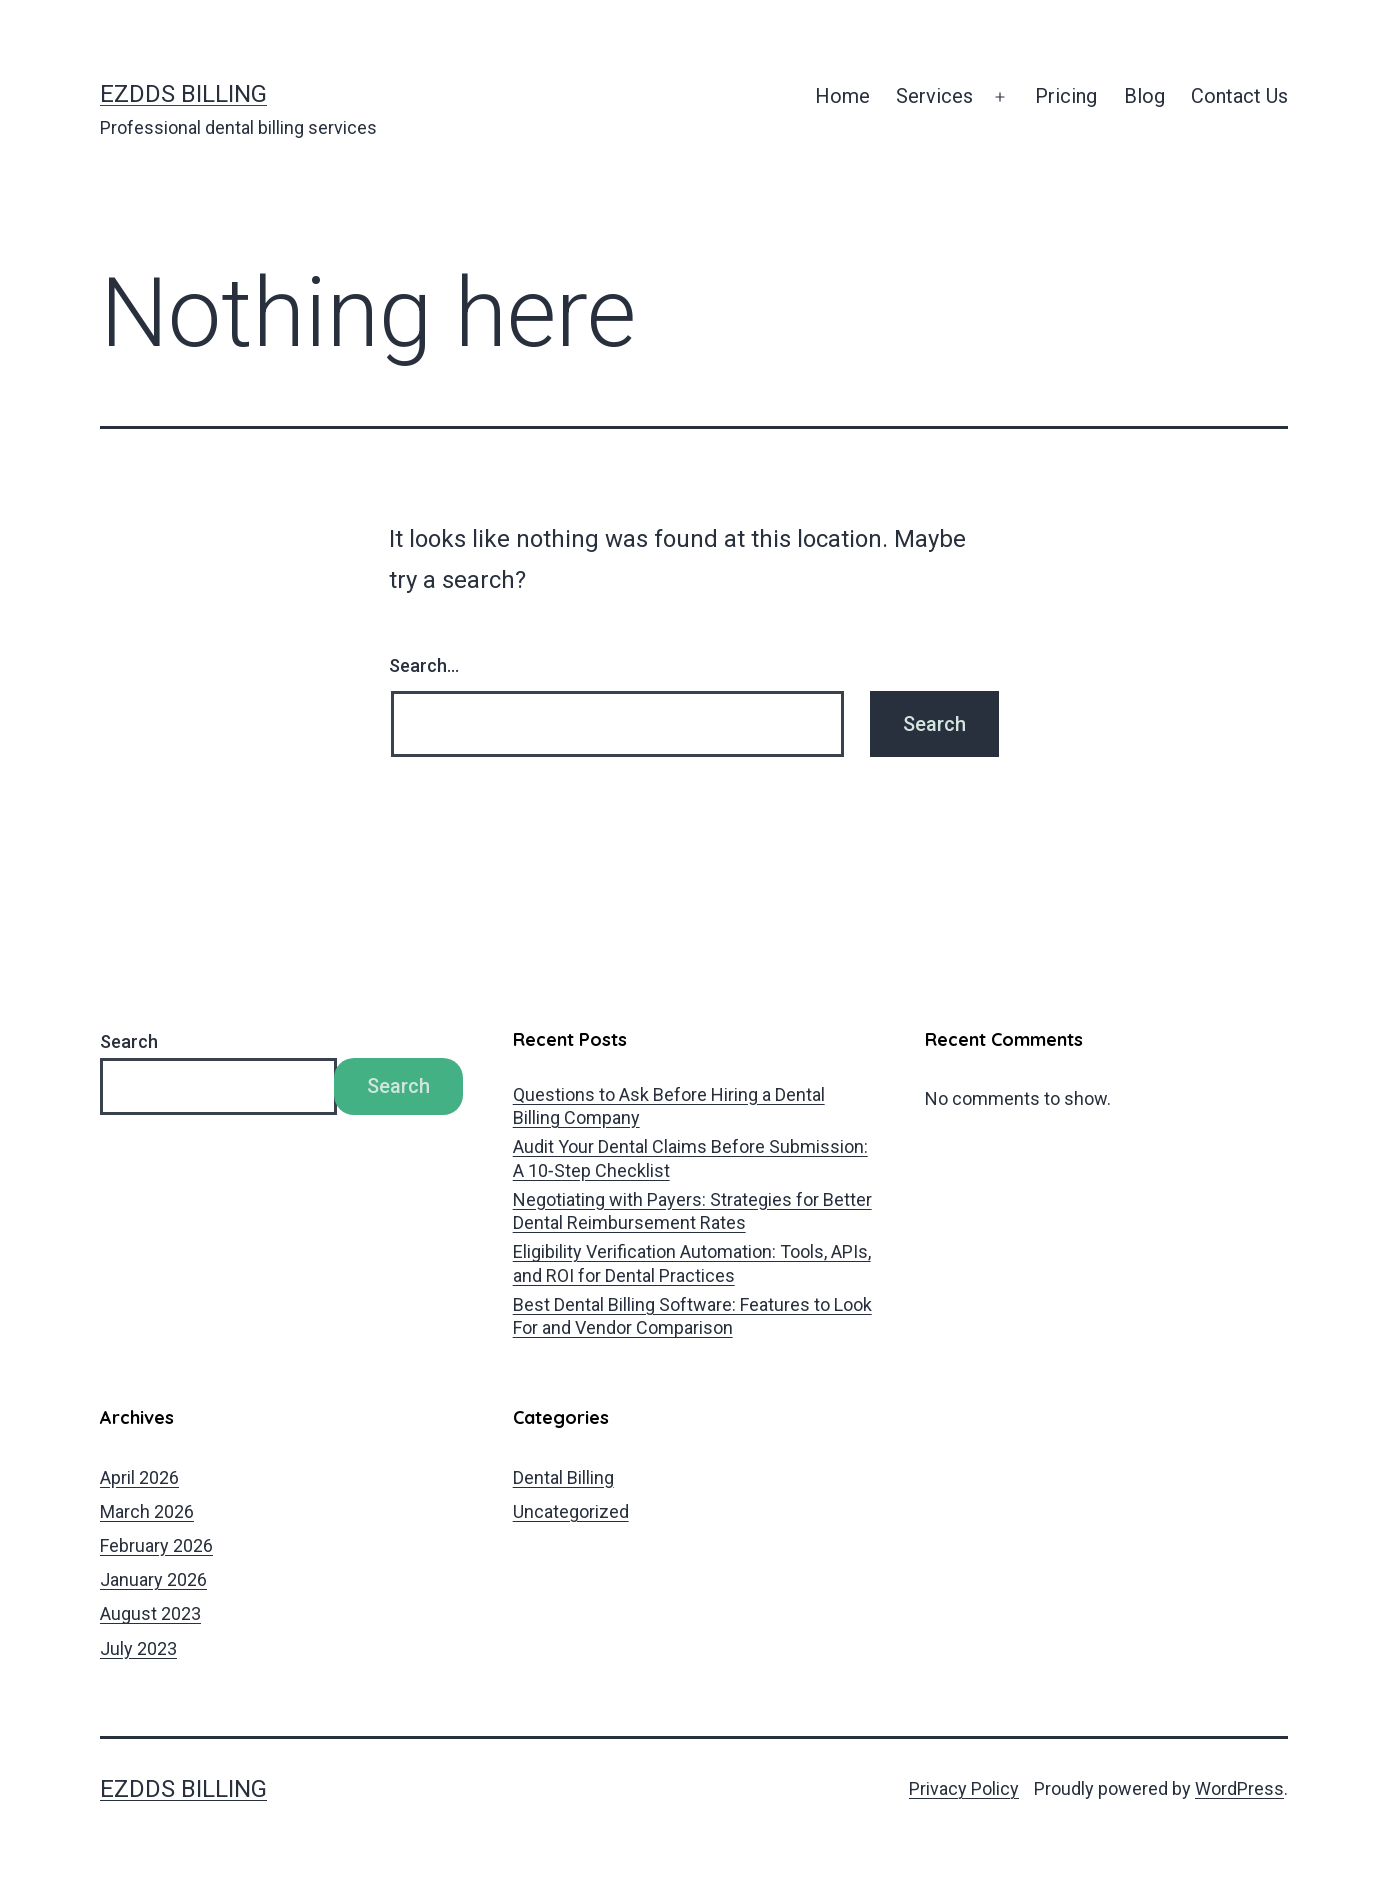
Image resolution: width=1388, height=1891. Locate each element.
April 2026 (139, 1477)
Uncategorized (571, 1511)
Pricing (1066, 96)
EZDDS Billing (183, 94)
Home (842, 96)
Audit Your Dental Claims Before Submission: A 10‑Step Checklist (690, 1158)
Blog (1144, 96)
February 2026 (156, 1545)
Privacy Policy (964, 1788)
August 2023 (150, 1613)
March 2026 (147, 1511)
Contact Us (1239, 96)
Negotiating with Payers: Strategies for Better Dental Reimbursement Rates (692, 1211)
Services (934, 96)
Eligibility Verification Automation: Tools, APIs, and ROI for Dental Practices (692, 1263)
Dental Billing (563, 1477)
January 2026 (153, 1579)
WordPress (1239, 1788)
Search (129, 1041)
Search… (424, 665)
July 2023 (138, 1648)
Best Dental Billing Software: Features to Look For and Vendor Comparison (692, 1316)
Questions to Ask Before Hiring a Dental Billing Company (669, 1106)
